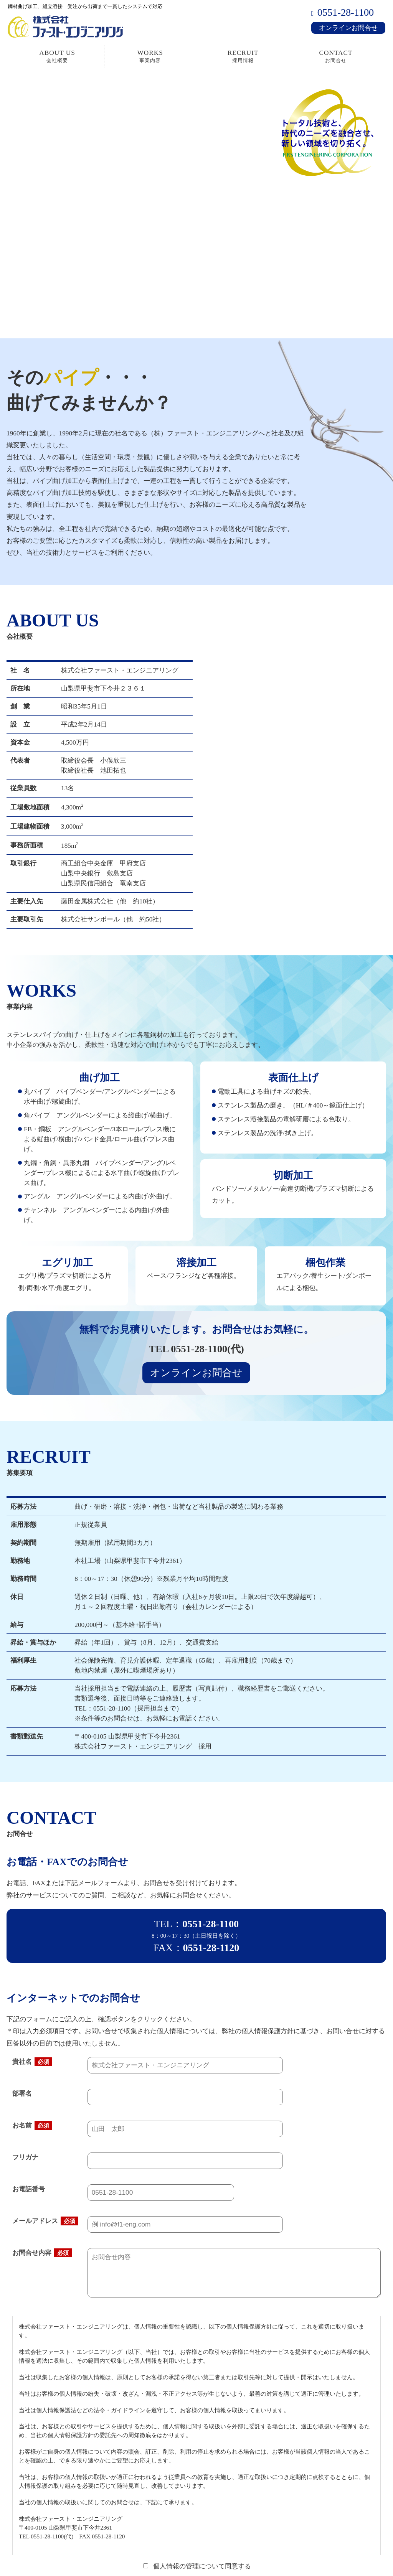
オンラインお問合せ (348, 27)
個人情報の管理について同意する (197, 2566)
